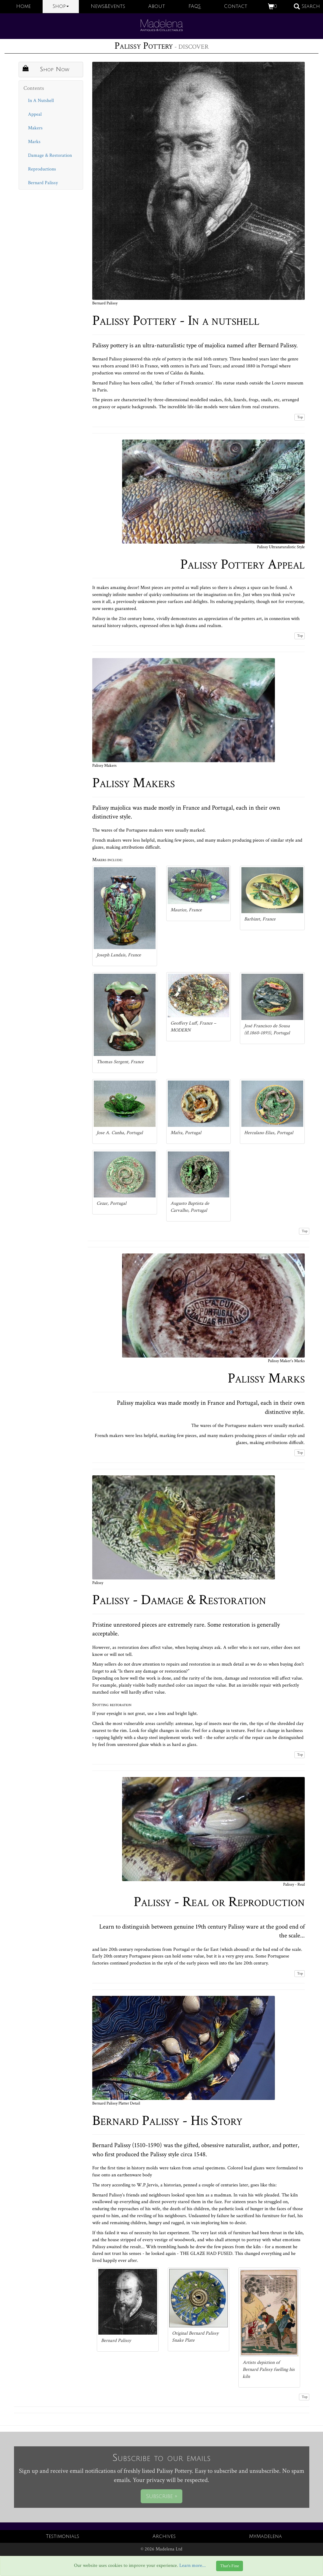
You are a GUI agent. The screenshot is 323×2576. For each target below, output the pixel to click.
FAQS (194, 6)
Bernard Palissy (43, 183)
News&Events (108, 6)
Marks (34, 141)
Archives (164, 2536)
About (156, 6)
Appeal (35, 114)
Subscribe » (161, 2496)
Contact (235, 6)
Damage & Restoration (50, 155)
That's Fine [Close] (229, 2566)
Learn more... (192, 2566)
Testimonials (62, 2536)
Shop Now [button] (46, 69)
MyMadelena (265, 2536)
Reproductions (42, 169)
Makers (35, 128)
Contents (33, 88)
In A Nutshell (41, 100)
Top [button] (299, 417)
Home (23, 6)
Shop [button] (61, 6)
